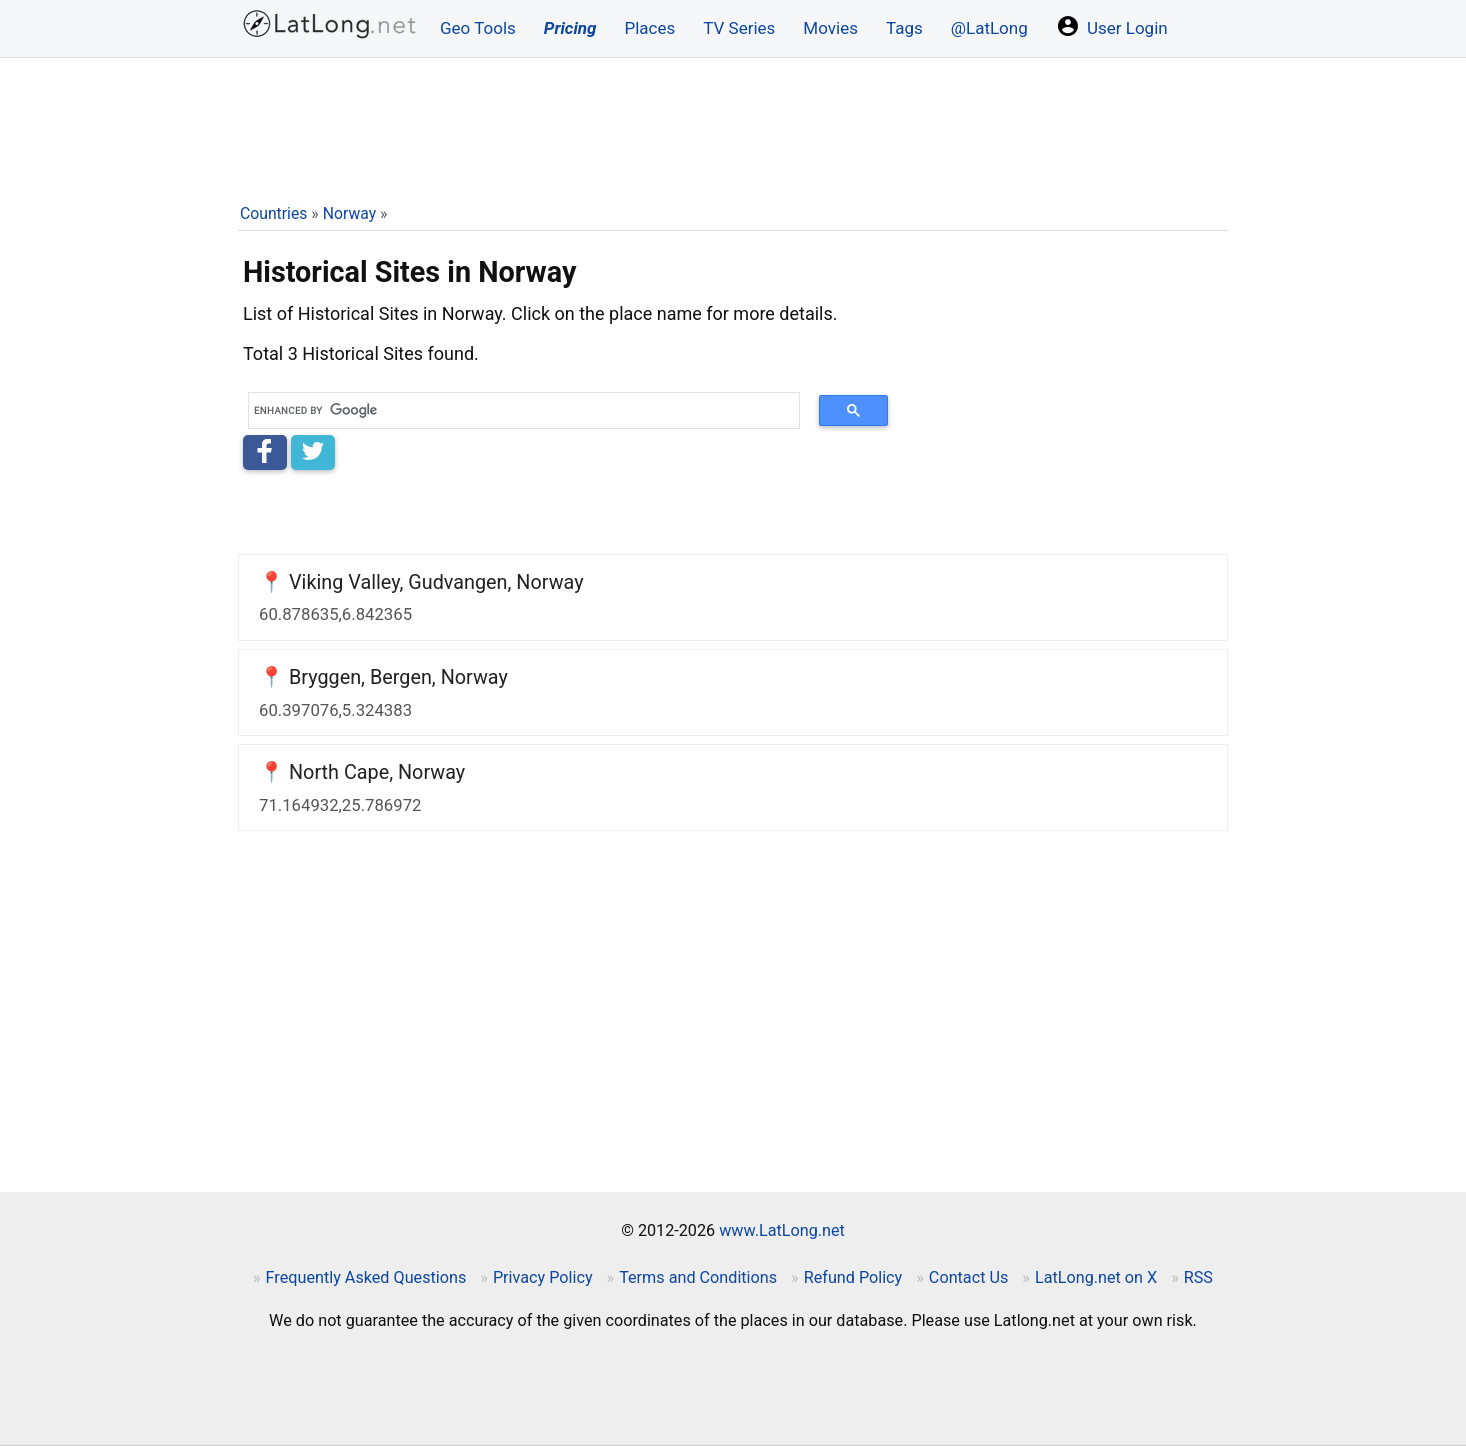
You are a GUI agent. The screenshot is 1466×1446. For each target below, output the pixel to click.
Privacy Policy (543, 1277)
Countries (273, 213)
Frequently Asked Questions (366, 1277)
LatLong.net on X (1096, 1277)
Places (649, 28)
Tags (904, 28)
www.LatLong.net (782, 1230)
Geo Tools (478, 28)
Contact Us (968, 1277)
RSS (1198, 1277)
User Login (1112, 26)
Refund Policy (853, 1277)
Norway (349, 213)
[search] (517, 410)
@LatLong (989, 28)
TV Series (739, 28)
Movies (830, 28)
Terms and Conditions (698, 1277)
